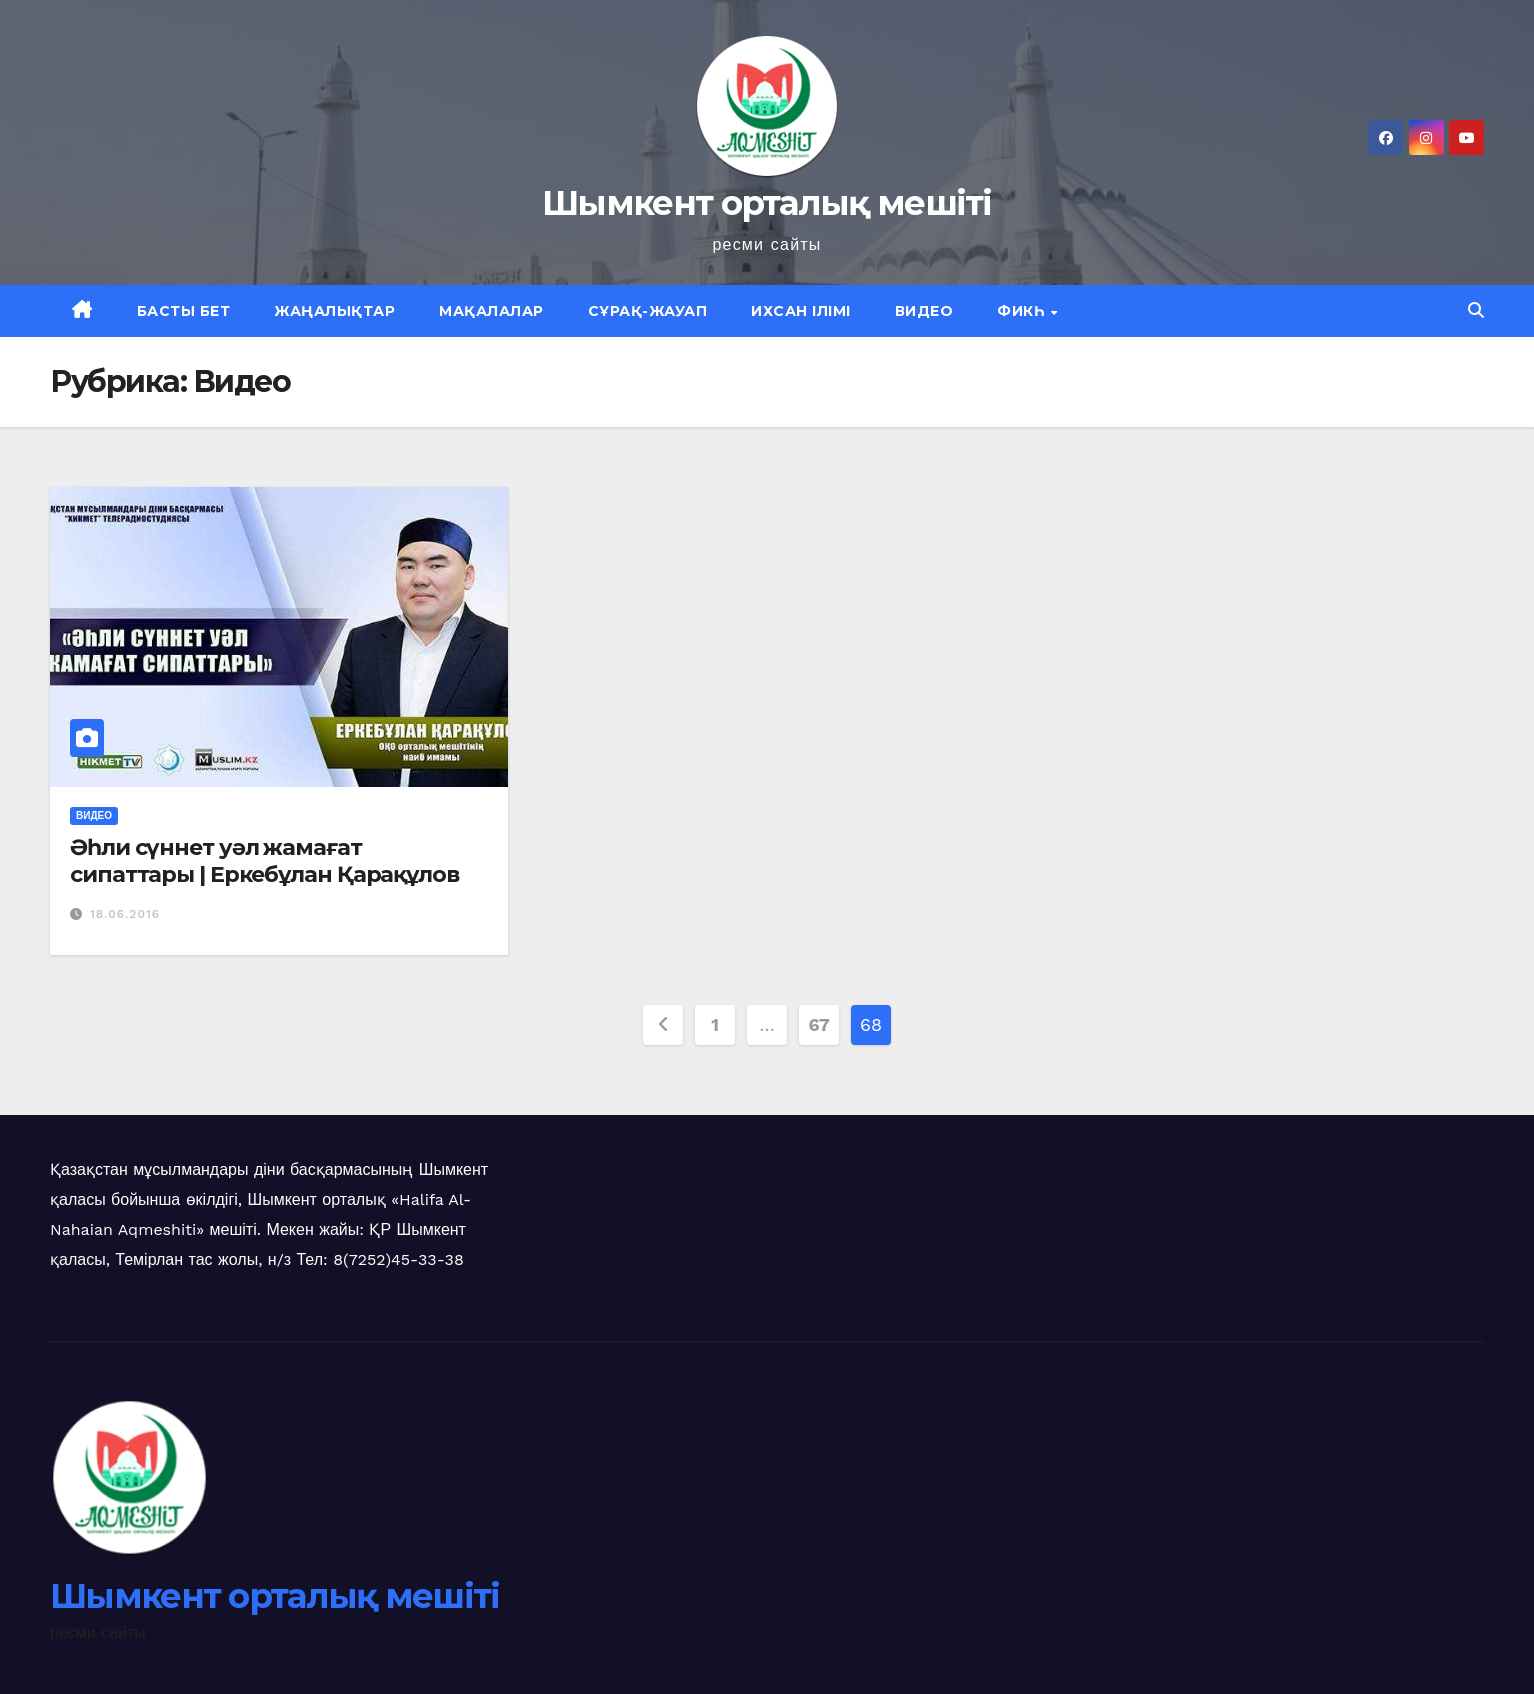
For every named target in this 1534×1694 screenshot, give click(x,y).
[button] (1476, 310)
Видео (924, 311)
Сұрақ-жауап (648, 311)
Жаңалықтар (334, 311)
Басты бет (184, 311)
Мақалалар (491, 311)
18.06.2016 (125, 914)
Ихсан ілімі (801, 311)
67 (819, 1024)
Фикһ (1023, 311)
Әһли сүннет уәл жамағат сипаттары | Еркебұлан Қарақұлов (264, 860)
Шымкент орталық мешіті (767, 203)
